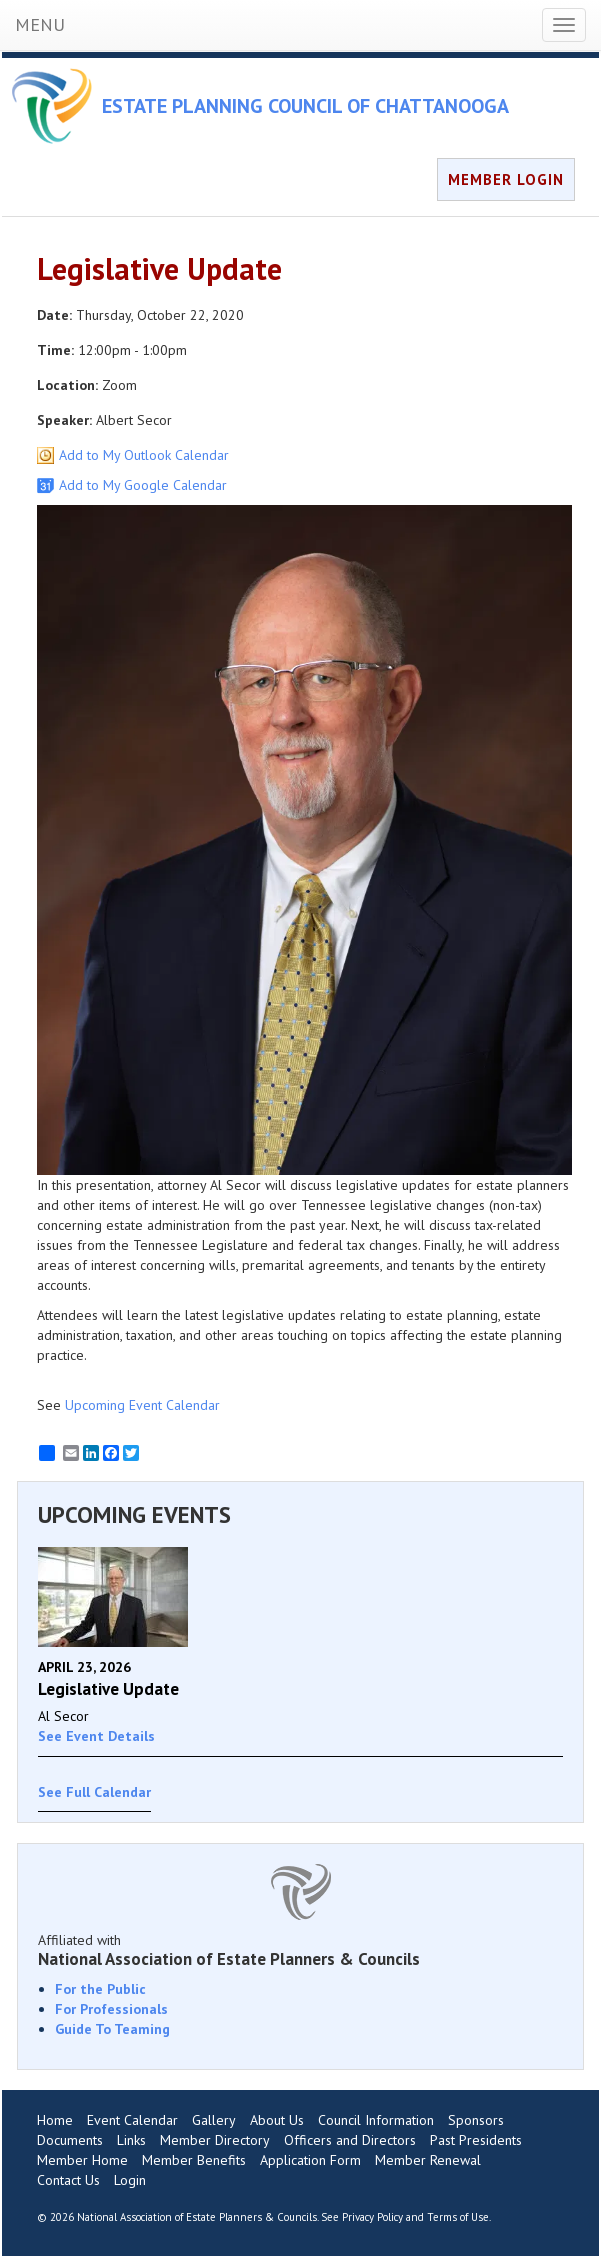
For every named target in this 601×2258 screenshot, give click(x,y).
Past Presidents (476, 2140)
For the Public (100, 1989)
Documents (70, 2140)
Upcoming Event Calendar (142, 1405)
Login (130, 2180)
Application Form (310, 2160)
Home (55, 2120)
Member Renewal (428, 2160)
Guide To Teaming (112, 2029)
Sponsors (476, 2120)
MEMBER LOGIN (506, 179)
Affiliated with (300, 1950)
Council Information (376, 2120)
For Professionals (111, 2009)
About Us (277, 2120)
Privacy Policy (372, 2217)
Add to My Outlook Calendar (144, 455)
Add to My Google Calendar (143, 485)
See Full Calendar (94, 1792)
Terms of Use (458, 2217)
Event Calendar (132, 2120)
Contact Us (68, 2180)
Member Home (82, 2160)
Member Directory (215, 2140)
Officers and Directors (350, 2140)
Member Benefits (194, 2160)
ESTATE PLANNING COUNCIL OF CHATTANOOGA (305, 106)
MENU (40, 24)
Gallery (214, 2120)
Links (131, 2140)
